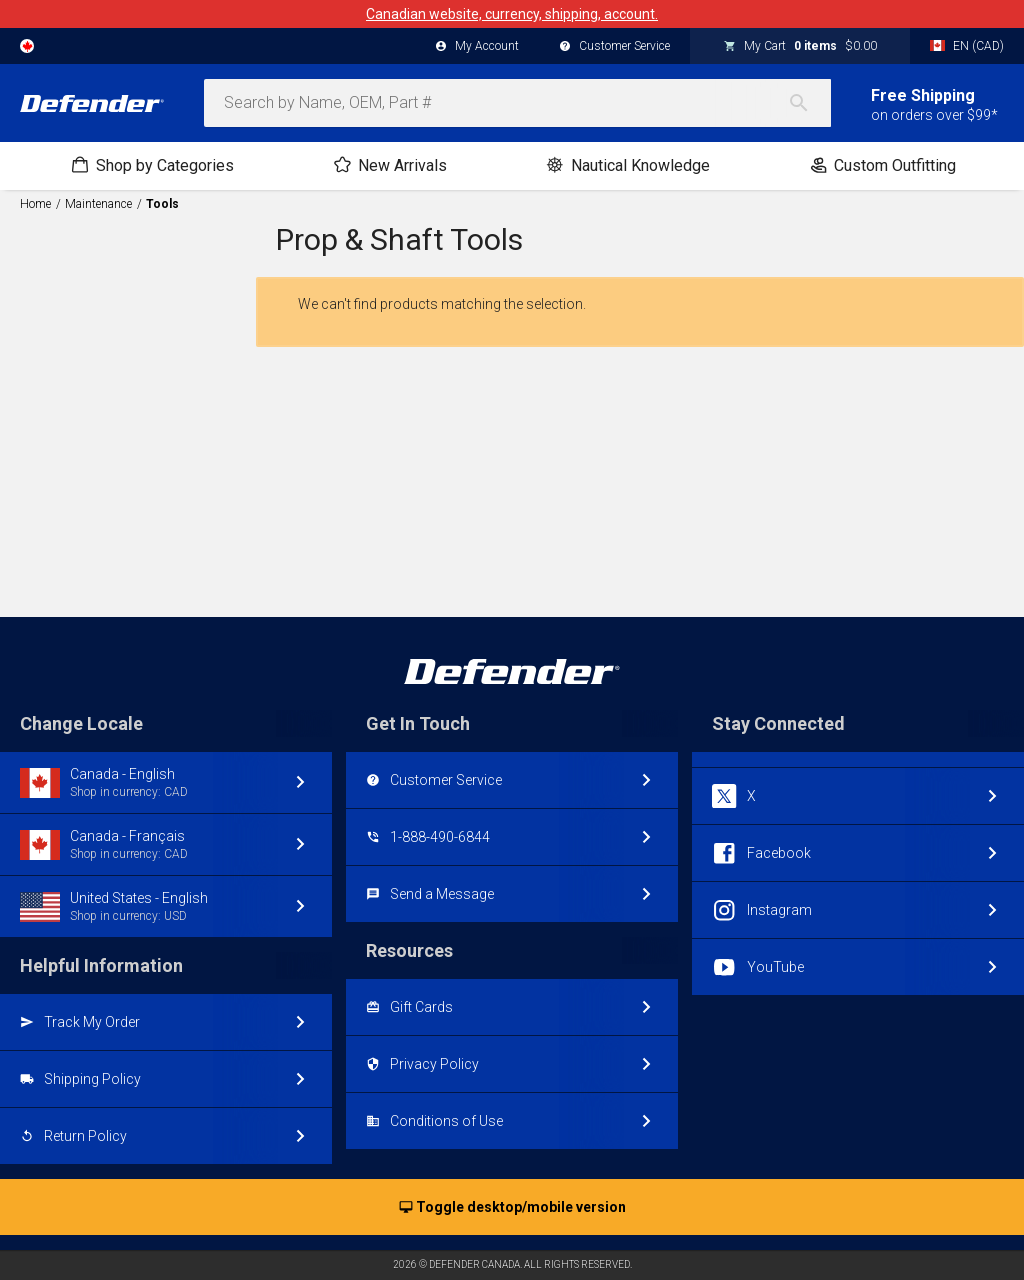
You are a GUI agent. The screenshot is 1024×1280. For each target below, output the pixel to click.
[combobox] (517, 103)
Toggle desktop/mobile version (512, 1208)
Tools (162, 204)
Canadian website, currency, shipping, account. (512, 14)
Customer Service (614, 47)
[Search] (809, 103)
